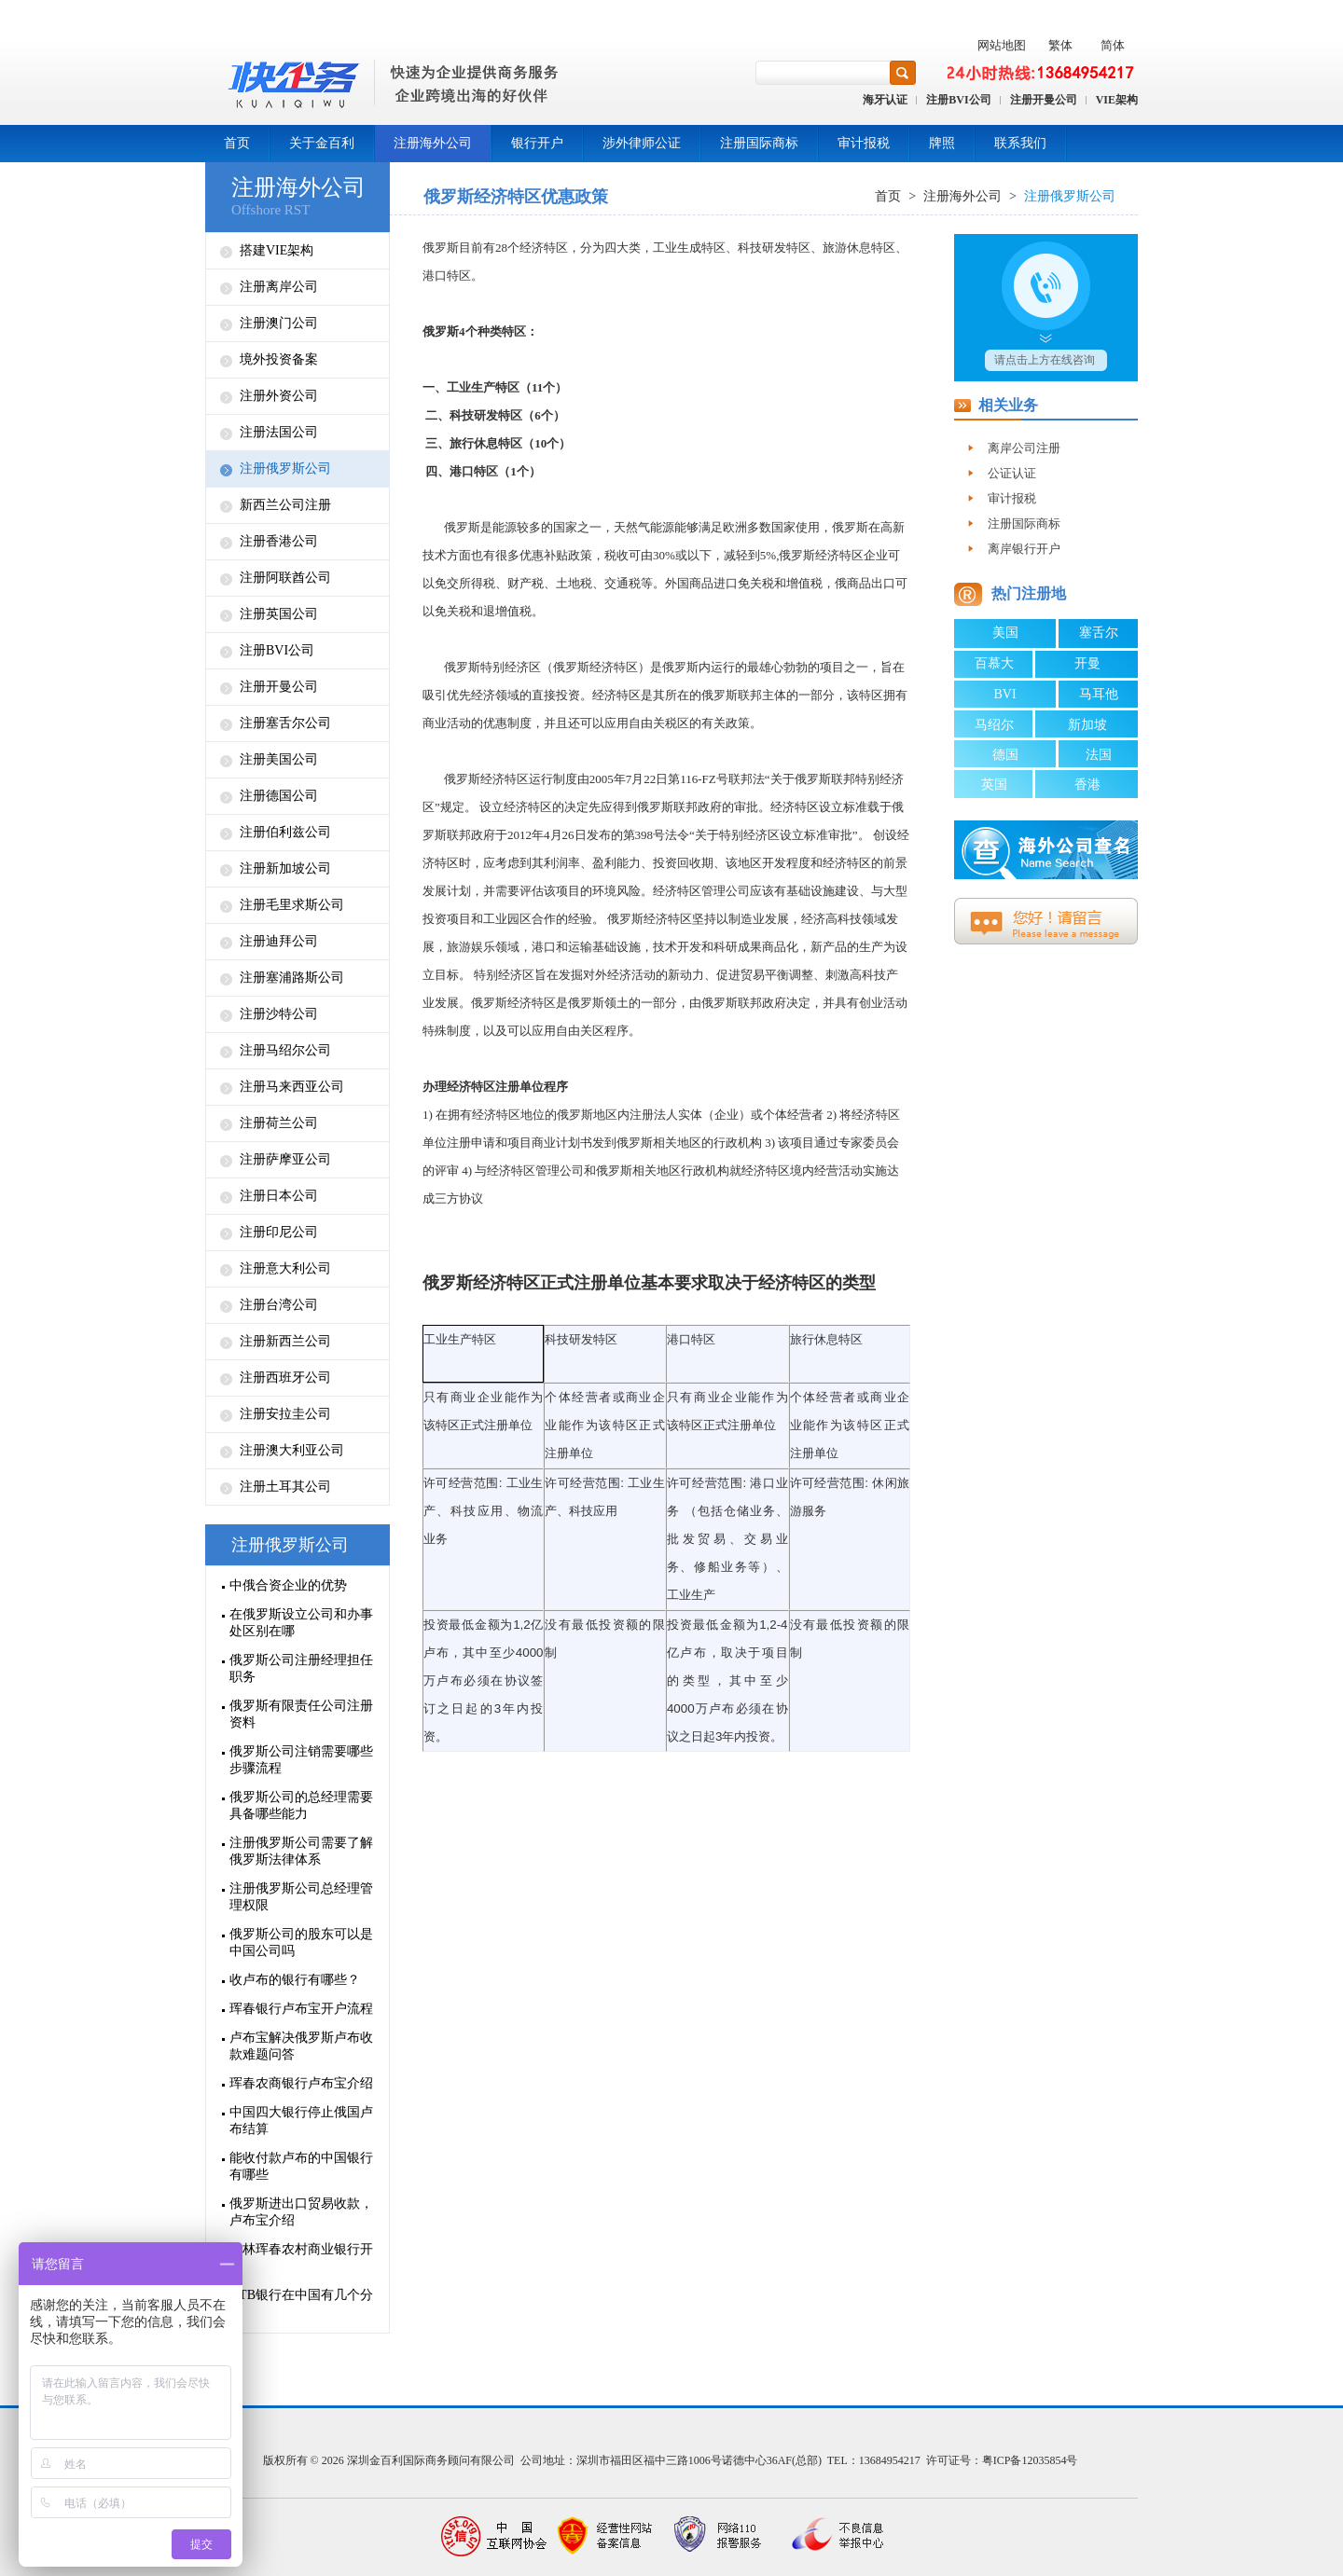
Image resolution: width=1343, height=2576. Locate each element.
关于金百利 (321, 143)
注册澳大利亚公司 (292, 1450)
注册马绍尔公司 (285, 1050)
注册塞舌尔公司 (285, 723)
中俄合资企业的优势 (288, 1585)
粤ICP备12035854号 (1030, 2460)
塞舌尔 (1098, 633)
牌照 (942, 143)
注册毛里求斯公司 (292, 905)
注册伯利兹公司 (285, 832)
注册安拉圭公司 (285, 1414)
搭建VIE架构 (276, 250)
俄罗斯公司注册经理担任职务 (301, 1668)
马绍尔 (994, 725)
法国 (1099, 755)
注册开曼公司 (1043, 99)
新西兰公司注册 (285, 505)
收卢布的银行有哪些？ (294, 1980)
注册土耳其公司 (285, 1487)
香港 (1087, 785)
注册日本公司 (279, 1196)
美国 (1005, 633)
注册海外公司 (433, 143)
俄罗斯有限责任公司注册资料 (301, 1714)
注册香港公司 (279, 541)
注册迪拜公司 (279, 941)
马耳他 (1098, 694)
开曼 (1087, 663)
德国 (1005, 755)
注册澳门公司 (279, 323)
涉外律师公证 (641, 143)
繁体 (1060, 45)
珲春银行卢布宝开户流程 (301, 2009)
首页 (237, 143)
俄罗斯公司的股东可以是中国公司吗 (301, 1942)
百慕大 (994, 663)
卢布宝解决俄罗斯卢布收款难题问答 (301, 2046)
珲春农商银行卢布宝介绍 (301, 2083)
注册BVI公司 (958, 99)
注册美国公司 (279, 759)
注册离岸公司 (279, 287)
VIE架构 (1117, 99)
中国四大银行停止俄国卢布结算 (301, 2120)
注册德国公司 (279, 796)
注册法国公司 (279, 432)
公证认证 (1012, 473)
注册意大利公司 (285, 1268)
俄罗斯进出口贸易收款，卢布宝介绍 (301, 2212)
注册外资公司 (279, 396)
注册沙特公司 (279, 1014)
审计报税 (864, 143)
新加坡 (1087, 725)
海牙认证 (885, 99)
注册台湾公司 (279, 1305)
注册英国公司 (279, 614)
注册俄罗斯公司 (285, 468)
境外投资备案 (279, 359)
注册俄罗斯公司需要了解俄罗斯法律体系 (301, 1851)
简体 (1113, 45)
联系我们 (1020, 143)
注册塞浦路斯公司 (292, 978)
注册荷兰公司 (279, 1123)
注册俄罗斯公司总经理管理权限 (301, 1896)
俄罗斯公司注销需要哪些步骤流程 (301, 1759)
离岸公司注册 (1024, 448)
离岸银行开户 (1024, 549)
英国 (994, 785)
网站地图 (1001, 45)
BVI (1004, 694)
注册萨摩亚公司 (285, 1159)
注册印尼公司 (279, 1232)
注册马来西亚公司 (292, 1087)
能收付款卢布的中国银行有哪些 (301, 2166)
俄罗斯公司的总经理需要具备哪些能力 (301, 1805)
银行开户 (537, 143)
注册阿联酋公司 (285, 578)
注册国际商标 (759, 143)
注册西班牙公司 (285, 1377)
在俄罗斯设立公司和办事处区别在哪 (301, 1622)
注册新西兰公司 (285, 1341)
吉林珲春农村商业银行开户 (301, 2257)
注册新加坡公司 (285, 868)
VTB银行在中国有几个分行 (301, 2303)
